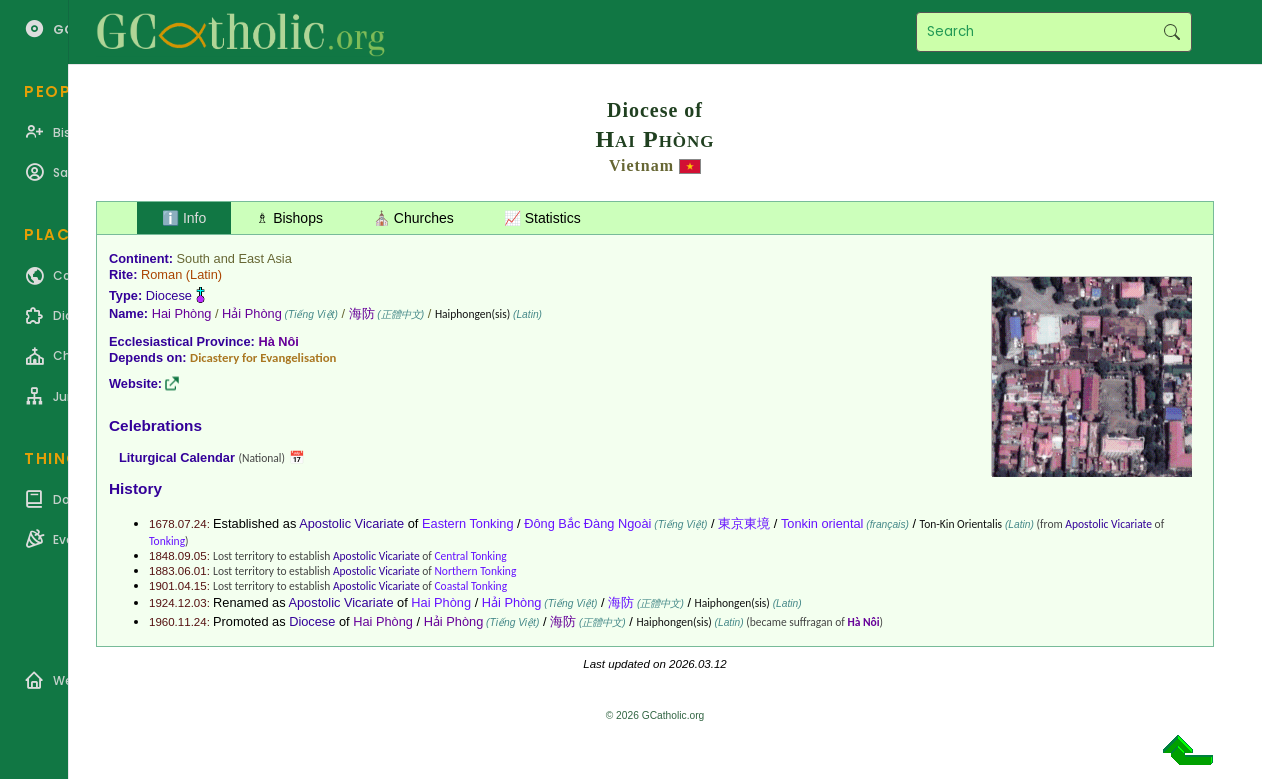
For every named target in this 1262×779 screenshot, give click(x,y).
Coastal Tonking (470, 586)
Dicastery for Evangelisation (263, 357)
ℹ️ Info (184, 218)
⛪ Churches (413, 218)
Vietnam (641, 165)
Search (1171, 32)
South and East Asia (234, 258)
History (135, 488)
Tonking (167, 541)
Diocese (169, 295)
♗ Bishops (289, 218)
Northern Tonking (475, 571)
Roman (161, 274)
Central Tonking (470, 556)
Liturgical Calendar (177, 457)
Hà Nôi (278, 341)
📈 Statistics (542, 218)
